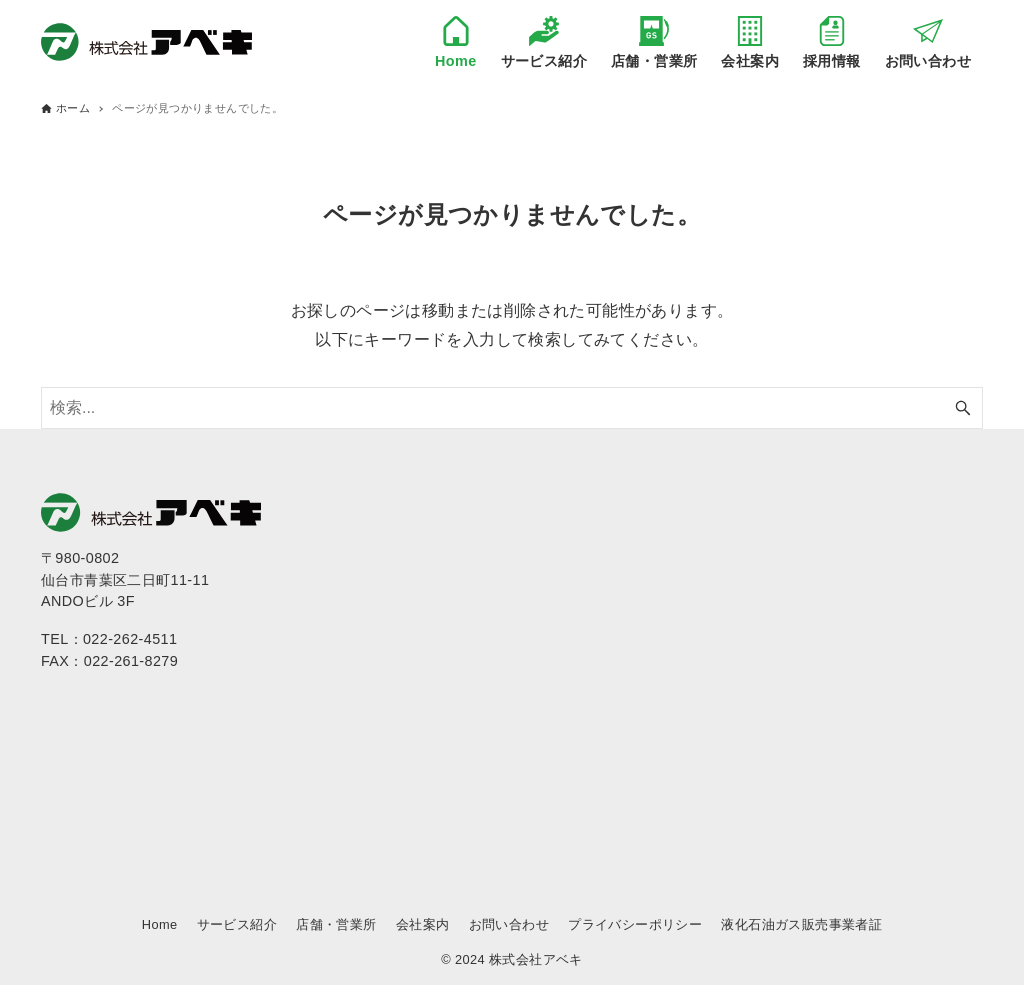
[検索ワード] (512, 408)
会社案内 (423, 924)
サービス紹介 (237, 924)
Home (160, 924)
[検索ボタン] (963, 408)
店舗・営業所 (336, 924)
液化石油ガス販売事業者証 (801, 924)
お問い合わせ (509, 924)
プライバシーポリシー (635, 924)
